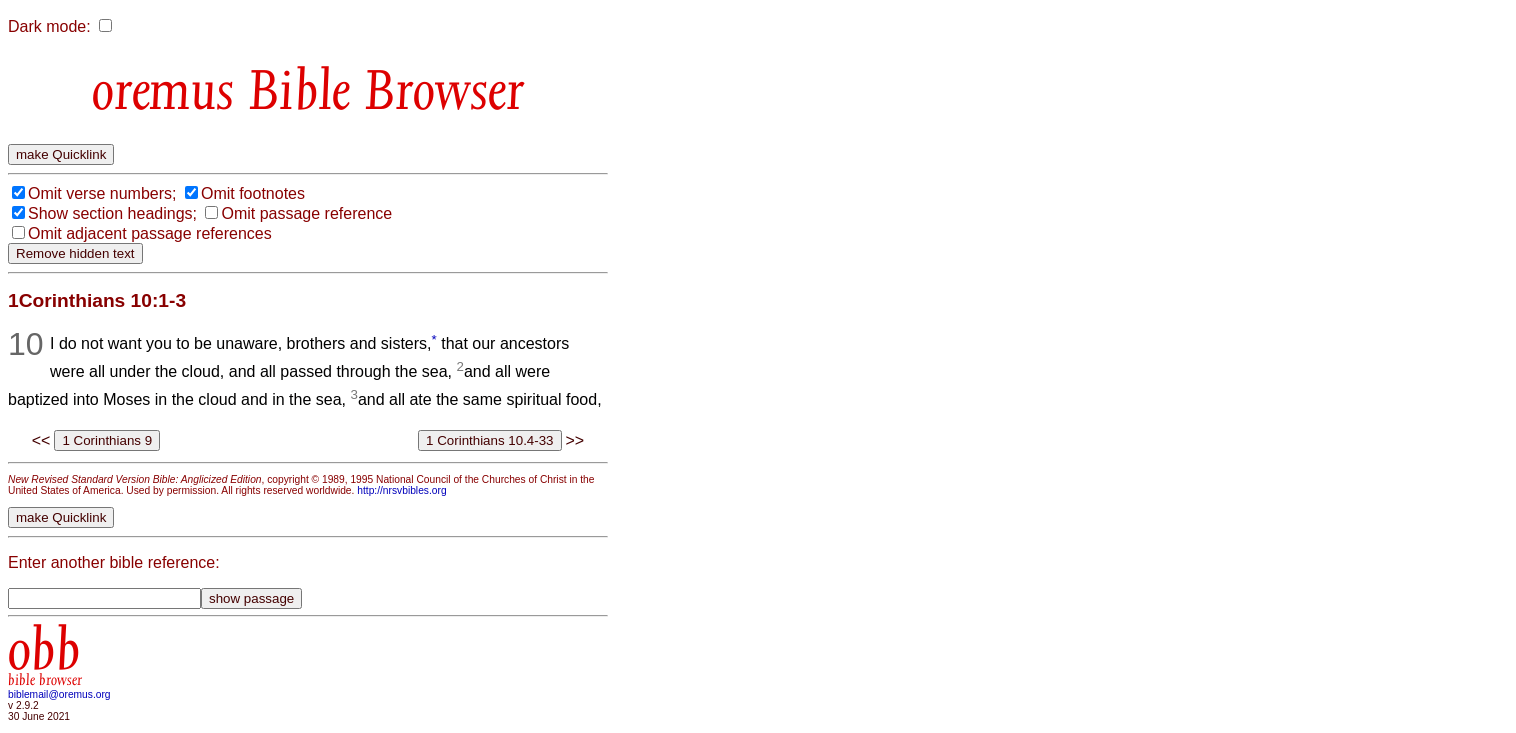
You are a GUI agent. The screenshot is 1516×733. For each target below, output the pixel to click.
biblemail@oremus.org (59, 694)
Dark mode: (49, 26)
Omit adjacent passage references (150, 233)
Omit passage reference (306, 213)
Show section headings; (112, 213)
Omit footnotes (253, 193)
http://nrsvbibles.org (401, 490)
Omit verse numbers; (102, 193)
